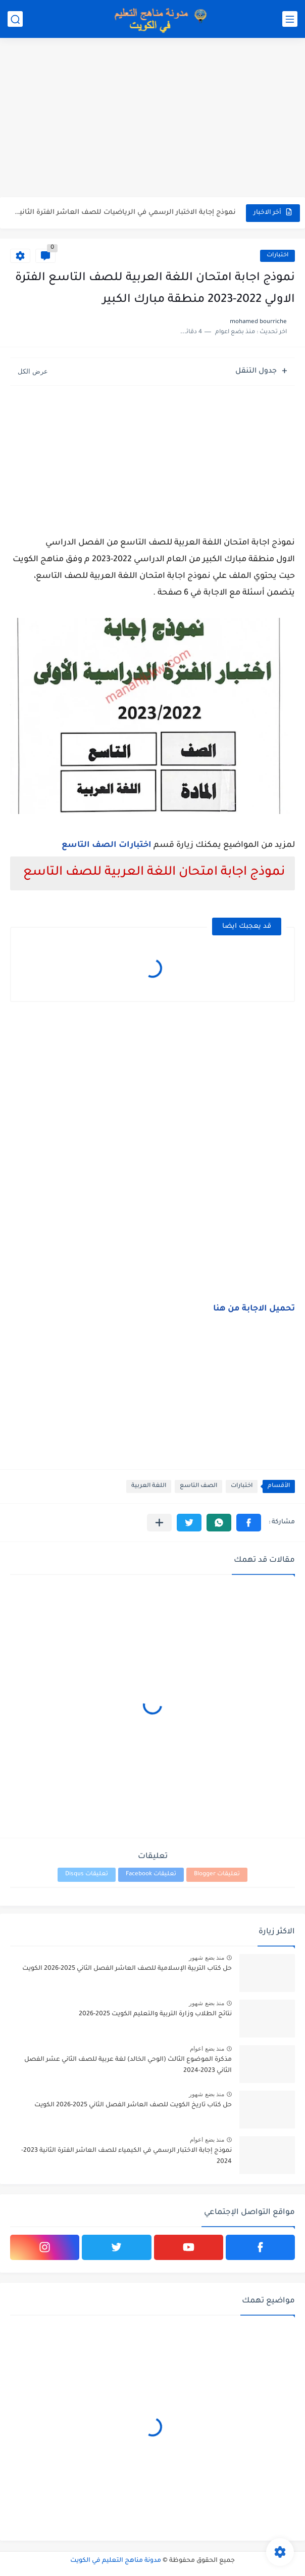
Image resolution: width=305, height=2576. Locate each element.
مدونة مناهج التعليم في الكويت (115, 2560)
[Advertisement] (152, 119)
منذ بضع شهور (206, 1957)
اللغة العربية (148, 1486)
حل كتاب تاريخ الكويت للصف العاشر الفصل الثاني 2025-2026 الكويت (133, 2105)
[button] (248, 1522)
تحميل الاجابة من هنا (254, 1309)
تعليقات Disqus (86, 1874)
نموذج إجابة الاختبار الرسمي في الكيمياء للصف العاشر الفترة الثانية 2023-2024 (126, 2156)
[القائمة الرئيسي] (289, 19)
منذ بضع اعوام (207, 2048)
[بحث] (15, 19)
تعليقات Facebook (151, 1874)
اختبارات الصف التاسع (106, 845)
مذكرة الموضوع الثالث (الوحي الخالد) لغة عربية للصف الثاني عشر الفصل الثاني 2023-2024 (128, 2065)
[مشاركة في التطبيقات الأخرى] (159, 1522)
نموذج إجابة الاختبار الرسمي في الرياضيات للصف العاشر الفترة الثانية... (124, 212)
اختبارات (277, 255)
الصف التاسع (198, 1486)
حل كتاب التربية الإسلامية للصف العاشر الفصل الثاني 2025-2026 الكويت (127, 1968)
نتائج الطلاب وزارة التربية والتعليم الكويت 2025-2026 (155, 2014)
